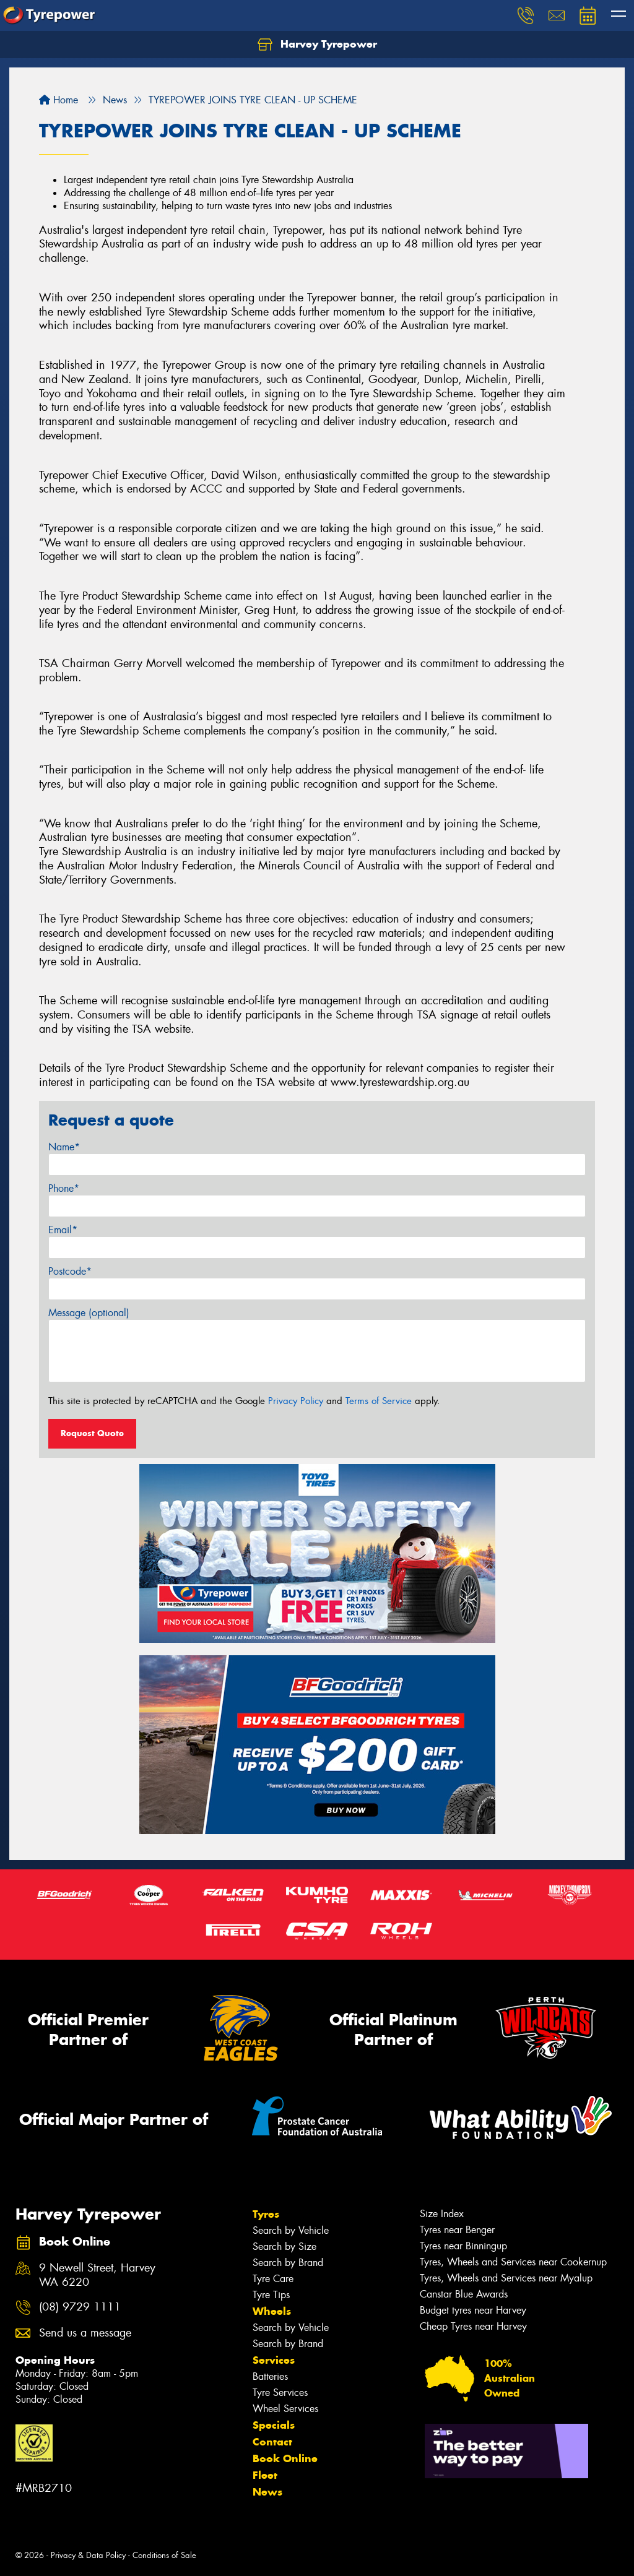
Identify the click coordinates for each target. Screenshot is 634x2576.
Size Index (442, 2213)
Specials (274, 2425)
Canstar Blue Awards (464, 2294)
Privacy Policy (295, 1401)
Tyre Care (273, 2278)
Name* (64, 1146)
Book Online (285, 2458)
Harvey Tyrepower (317, 44)
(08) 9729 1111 (80, 2307)
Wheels (272, 2311)
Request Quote (92, 1433)
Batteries (270, 2376)
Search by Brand (288, 2262)
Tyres (266, 2214)
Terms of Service (378, 1401)
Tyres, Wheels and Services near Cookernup (513, 2261)
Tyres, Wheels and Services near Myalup (506, 2278)
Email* (62, 1229)
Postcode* (70, 1271)
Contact (272, 2442)
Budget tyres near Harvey (473, 2310)
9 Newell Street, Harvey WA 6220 (97, 2275)
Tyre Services (280, 2392)
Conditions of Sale (164, 2555)
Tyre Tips (271, 2294)
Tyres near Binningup (463, 2245)
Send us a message (85, 2333)
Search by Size (284, 2246)
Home (58, 99)
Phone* (63, 1188)
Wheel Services (285, 2408)
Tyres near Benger (457, 2229)
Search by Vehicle (291, 2230)
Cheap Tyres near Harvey (473, 2326)
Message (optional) (88, 1312)
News (267, 2492)
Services (274, 2360)
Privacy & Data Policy (88, 2555)
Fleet (265, 2475)
